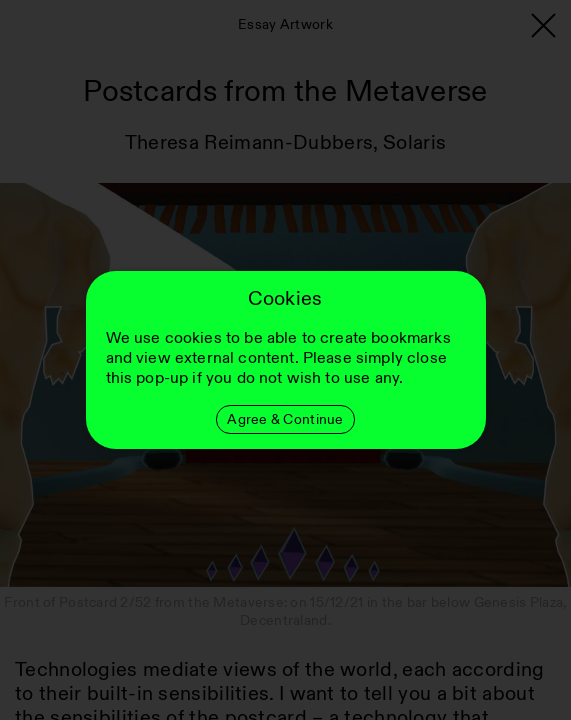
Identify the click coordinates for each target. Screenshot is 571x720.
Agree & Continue (285, 419)
